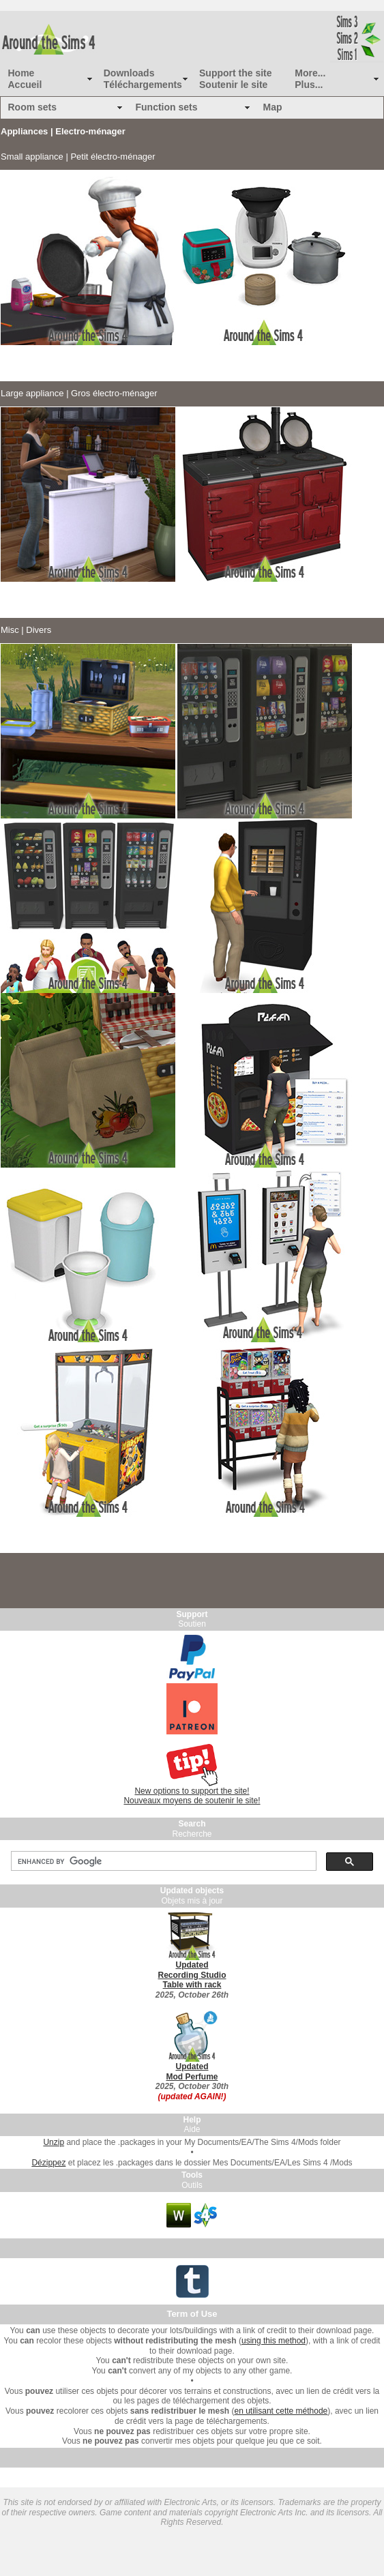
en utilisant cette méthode (281, 2411)
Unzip (53, 2142)
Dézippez (48, 2162)
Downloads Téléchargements (143, 79)
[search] (162, 1861)
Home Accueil (25, 79)
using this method (273, 2340)
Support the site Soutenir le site (235, 79)
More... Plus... (310, 79)
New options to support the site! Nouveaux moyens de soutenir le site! (191, 1796)
